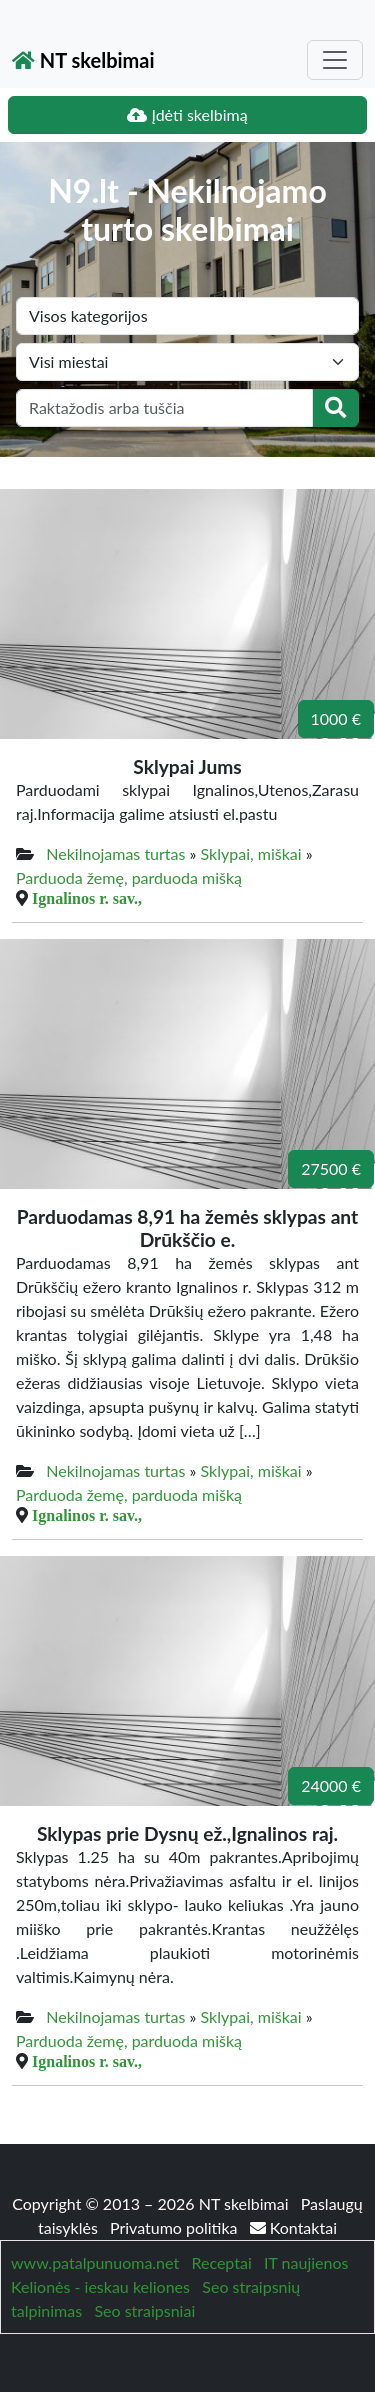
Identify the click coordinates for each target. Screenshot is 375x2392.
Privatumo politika (176, 2227)
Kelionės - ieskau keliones (100, 2286)
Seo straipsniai (144, 2310)
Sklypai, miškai (251, 853)
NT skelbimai (83, 60)
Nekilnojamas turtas (115, 853)
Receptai (221, 2262)
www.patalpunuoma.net (95, 2262)
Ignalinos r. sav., (87, 898)
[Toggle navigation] (335, 60)
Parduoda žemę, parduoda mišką (129, 877)
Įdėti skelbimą (187, 114)
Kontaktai (293, 2227)
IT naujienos (306, 2262)
